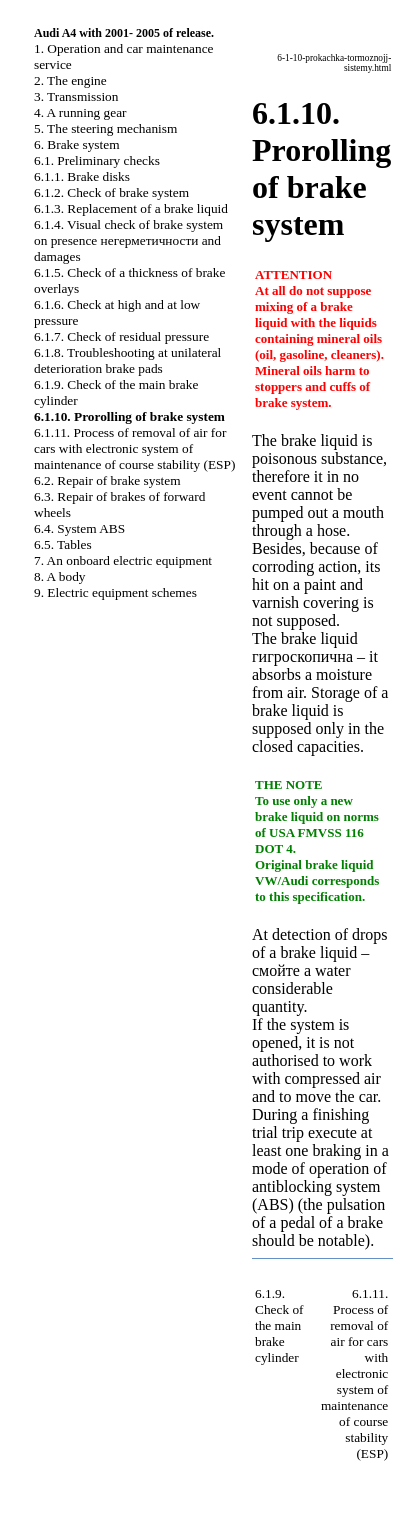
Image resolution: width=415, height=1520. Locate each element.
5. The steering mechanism (105, 128)
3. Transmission (76, 96)
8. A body (59, 576)
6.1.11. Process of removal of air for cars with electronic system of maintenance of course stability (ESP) (134, 448)
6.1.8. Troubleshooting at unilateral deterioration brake (127, 360)
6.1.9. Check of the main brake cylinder (279, 1325)
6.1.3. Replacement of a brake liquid (131, 208)
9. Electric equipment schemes (115, 592)
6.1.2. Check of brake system (111, 192)
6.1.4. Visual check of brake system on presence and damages (128, 240)
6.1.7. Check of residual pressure (121, 336)
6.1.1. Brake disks (82, 176)
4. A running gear (80, 112)
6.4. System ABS (79, 528)
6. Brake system (77, 144)
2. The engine (70, 80)
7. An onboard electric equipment (123, 560)
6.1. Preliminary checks (97, 160)
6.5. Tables (63, 544)
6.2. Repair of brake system (107, 480)
